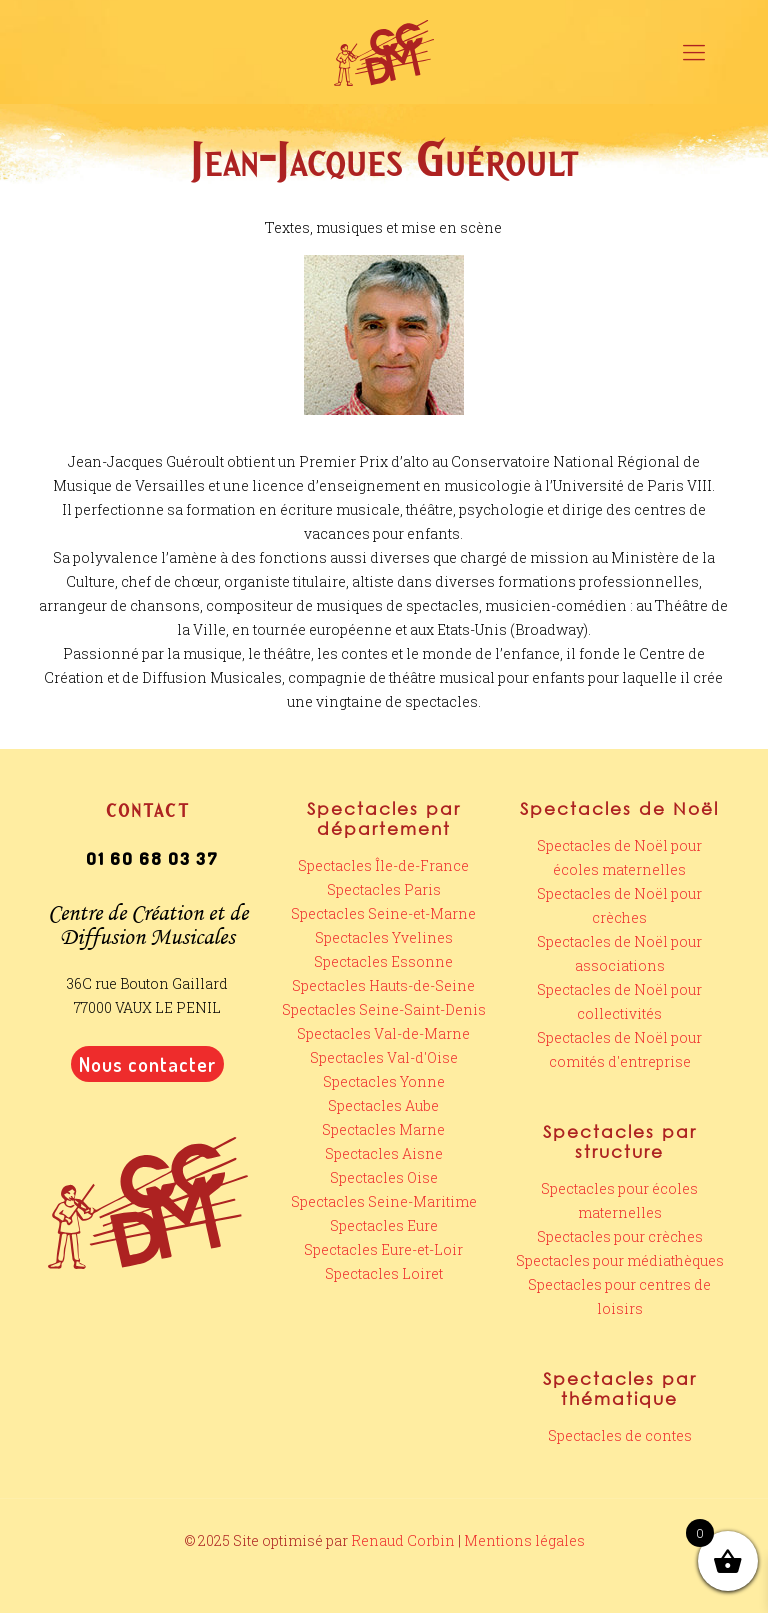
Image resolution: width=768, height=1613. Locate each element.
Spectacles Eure (384, 1225)
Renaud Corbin (403, 1540)
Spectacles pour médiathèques (620, 1260)
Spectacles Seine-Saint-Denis (384, 1009)
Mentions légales (524, 1540)
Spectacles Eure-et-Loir (383, 1249)
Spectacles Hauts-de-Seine (383, 985)
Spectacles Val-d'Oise (384, 1057)
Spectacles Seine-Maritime (384, 1201)
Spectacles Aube (383, 1105)
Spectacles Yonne (384, 1081)
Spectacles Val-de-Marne (383, 1033)
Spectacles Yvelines (384, 937)
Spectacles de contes (620, 1435)
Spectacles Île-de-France (383, 865)
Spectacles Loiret (384, 1273)
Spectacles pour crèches (620, 1236)
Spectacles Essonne (383, 961)
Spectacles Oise (384, 1177)
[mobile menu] (694, 52)
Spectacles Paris (384, 889)
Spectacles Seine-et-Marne (383, 913)
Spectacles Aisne (384, 1153)
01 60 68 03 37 (152, 858)
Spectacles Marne (383, 1129)
